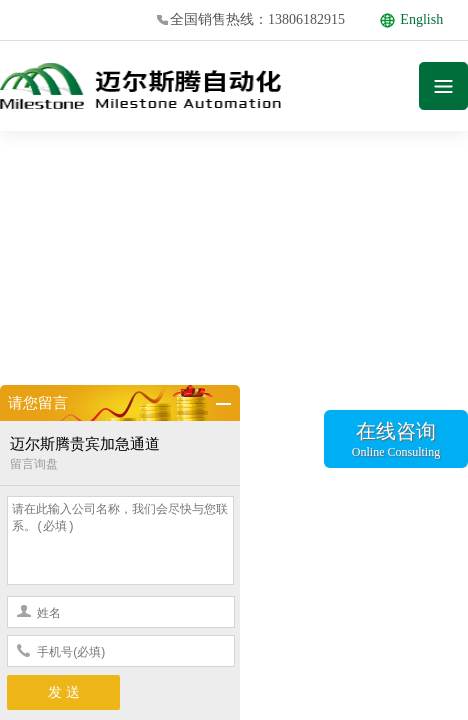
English (411, 20)
